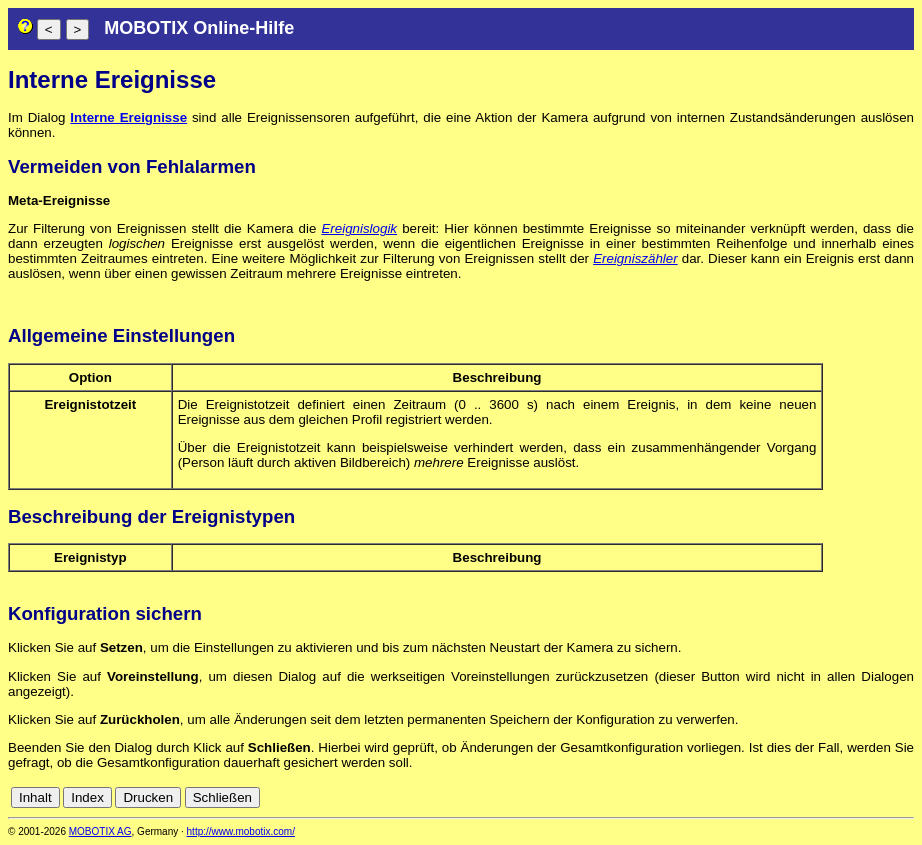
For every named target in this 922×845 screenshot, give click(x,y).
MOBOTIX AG (100, 831)
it (870, 797)
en (816, 797)
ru (905, 797)
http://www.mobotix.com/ (241, 831)
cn (772, 797)
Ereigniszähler (635, 258)
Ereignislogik (359, 228)
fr (855, 797)
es (838, 797)
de (794, 797)
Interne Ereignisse (128, 117)
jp (886, 797)
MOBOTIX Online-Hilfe (199, 28)
